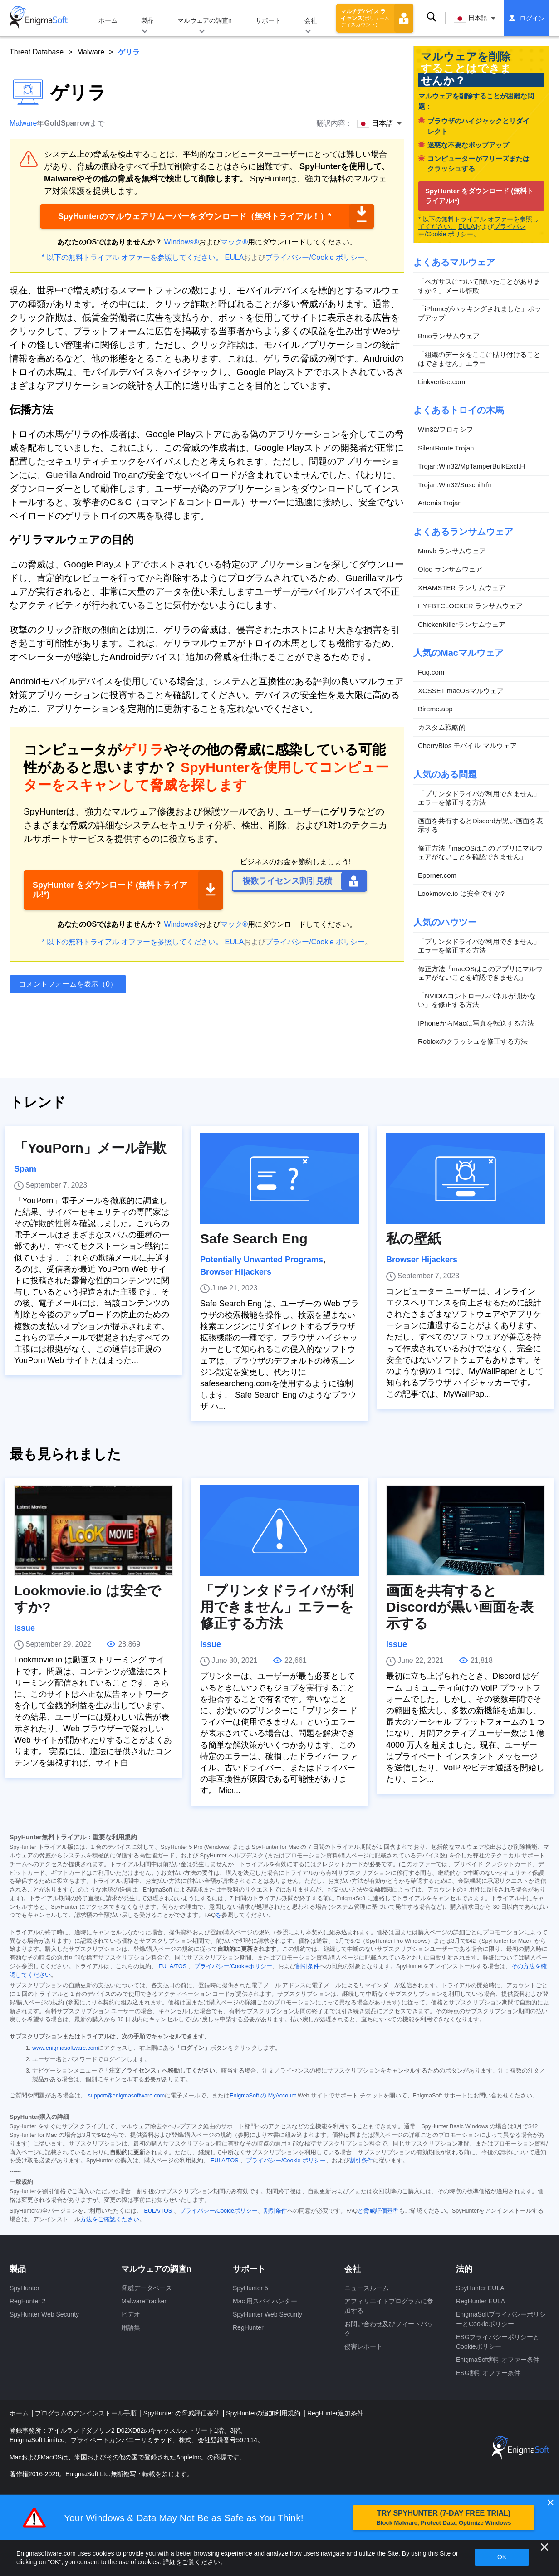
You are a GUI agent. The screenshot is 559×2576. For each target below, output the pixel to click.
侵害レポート (363, 2346)
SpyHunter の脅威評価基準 (182, 2413)
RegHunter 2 (27, 2301)
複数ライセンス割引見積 (287, 880)
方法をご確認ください (109, 2219)
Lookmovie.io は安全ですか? (461, 893)
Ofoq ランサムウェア (450, 569)
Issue (24, 1628)
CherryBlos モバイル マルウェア (467, 745)
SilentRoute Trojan (446, 448)
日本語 (470, 18)
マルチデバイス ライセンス (365, 17)
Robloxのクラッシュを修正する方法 (473, 1041)
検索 (431, 17)
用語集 (130, 2327)
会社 (310, 20)
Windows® (181, 242)
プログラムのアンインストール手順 (86, 2413)
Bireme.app (435, 709)
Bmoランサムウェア (449, 336)
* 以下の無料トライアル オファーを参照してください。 (132, 257)
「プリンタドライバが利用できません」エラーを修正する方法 (479, 798)
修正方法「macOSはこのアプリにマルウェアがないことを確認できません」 (480, 852)
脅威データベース (146, 2288)
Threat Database (37, 52)
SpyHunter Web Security (44, 2314)
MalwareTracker (144, 2301)
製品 (147, 20)
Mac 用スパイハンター (265, 2301)
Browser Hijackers (235, 1271)
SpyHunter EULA (480, 2288)
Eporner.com (437, 875)
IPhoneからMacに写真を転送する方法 (476, 1023)
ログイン (532, 18)
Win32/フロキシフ (445, 429)
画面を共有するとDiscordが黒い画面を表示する (480, 825)
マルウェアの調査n (204, 20)
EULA (234, 257)
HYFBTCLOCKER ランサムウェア (470, 606)
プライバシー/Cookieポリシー (233, 1966)
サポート (268, 20)
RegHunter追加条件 (335, 2413)
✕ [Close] (550, 2502)
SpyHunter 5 (250, 2288)
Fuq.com (431, 672)
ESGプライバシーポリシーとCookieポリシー (497, 2341)
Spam (25, 1168)
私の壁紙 (413, 1238)
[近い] (544, 2547)
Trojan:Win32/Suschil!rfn (455, 485)
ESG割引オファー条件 (488, 2372)
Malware (90, 52)
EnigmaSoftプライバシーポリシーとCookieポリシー (501, 2319)
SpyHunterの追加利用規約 (264, 2413)
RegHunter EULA (480, 2301)
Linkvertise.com (441, 382)
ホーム (108, 20)
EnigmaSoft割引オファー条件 (497, 2359)
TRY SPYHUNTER (444, 2517)
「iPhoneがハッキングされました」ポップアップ (479, 313)
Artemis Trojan (440, 503)
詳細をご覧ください (191, 2562)
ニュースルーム (366, 2288)
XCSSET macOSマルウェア (461, 690)
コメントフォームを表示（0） (68, 984)
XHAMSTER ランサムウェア (461, 587)
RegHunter (248, 2327)
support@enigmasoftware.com (126, 2095)
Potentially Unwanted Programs (261, 1259)
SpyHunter (24, 2288)
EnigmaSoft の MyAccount (263, 2095)
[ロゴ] (39, 18)
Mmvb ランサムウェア (452, 551)
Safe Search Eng (254, 1238)
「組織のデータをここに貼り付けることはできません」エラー (479, 359)
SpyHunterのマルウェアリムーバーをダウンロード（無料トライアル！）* (194, 216)
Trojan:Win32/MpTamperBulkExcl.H (471, 466)
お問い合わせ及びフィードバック (388, 2328)
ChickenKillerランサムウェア (461, 624)
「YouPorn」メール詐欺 (90, 1147)
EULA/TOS (172, 1966)
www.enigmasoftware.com (65, 2048)
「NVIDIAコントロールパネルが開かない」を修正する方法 (477, 1000)
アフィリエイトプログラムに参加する (388, 2305)
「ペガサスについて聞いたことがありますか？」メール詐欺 (479, 286)
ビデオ (130, 2314)
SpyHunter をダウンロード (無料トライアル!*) (110, 889)
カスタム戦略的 (442, 727)
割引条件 (307, 1966)
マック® (234, 242)
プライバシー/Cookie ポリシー (315, 257)
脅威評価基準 (381, 2211)
